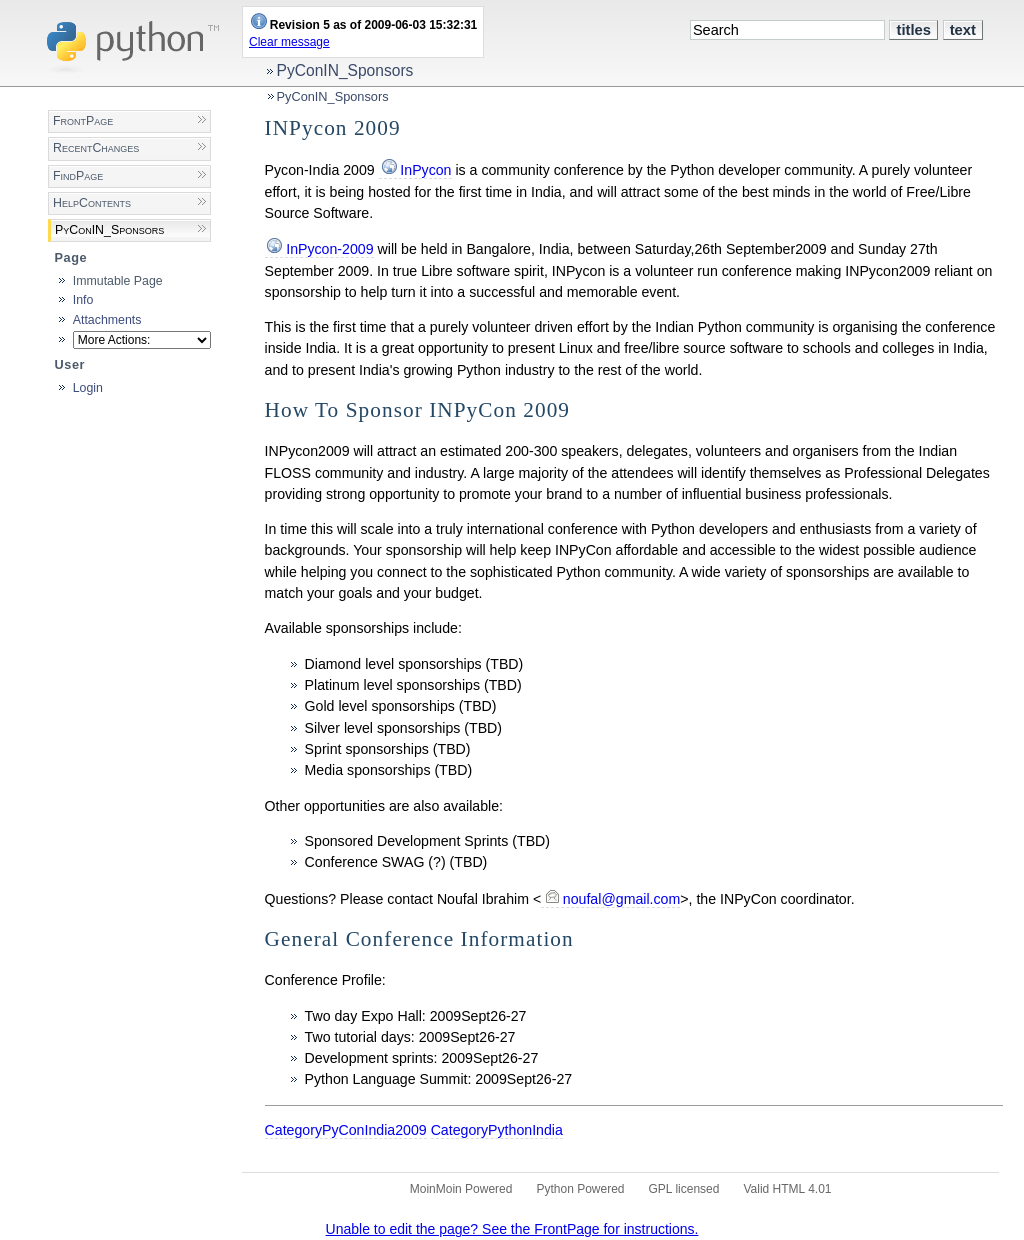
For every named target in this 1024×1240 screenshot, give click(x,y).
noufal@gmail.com (621, 899)
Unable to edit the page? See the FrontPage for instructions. (512, 1229)
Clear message (289, 42)
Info (83, 300)
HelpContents (92, 203)
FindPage (78, 176)
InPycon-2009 (329, 249)
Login (88, 388)
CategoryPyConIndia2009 (346, 1130)
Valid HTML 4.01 (787, 1189)
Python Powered (580, 1189)
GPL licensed (684, 1189)
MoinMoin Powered (461, 1189)
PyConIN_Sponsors (345, 70)
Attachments (107, 320)
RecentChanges (96, 148)
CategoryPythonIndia (497, 1130)
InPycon (425, 170)
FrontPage (83, 121)
